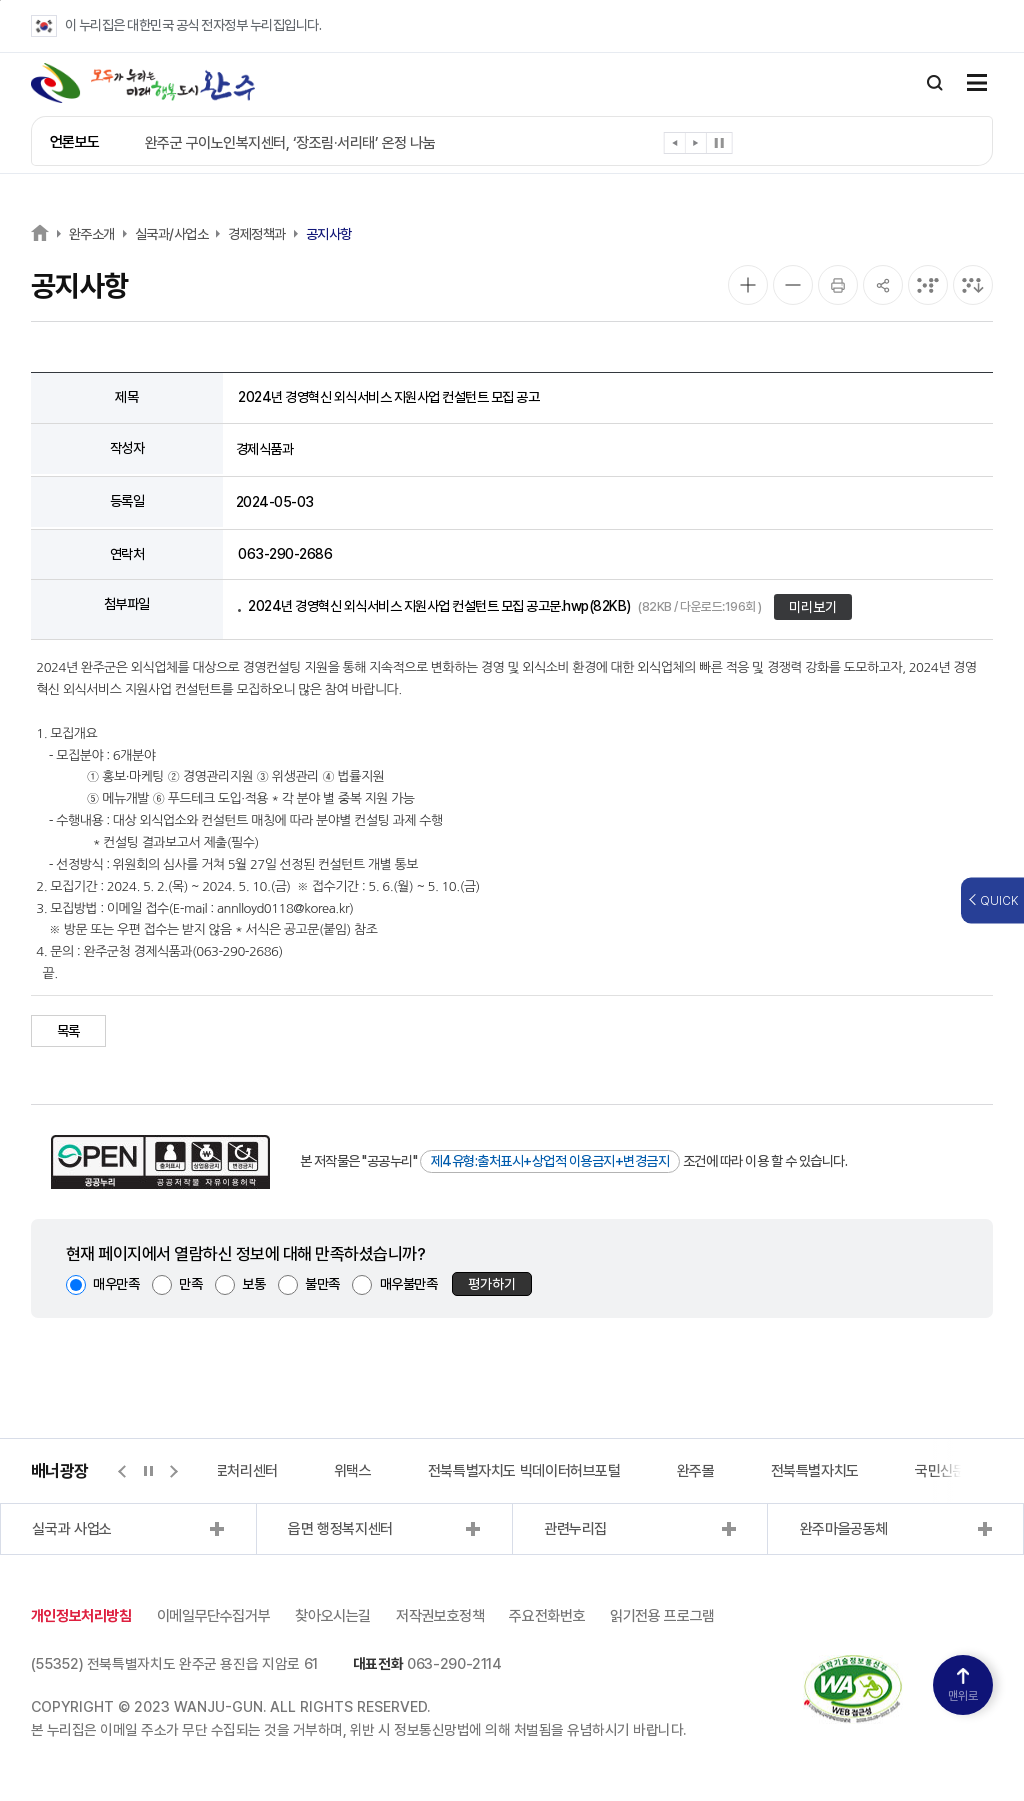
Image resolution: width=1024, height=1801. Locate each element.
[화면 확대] (748, 285)
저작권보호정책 (440, 1616)
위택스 (353, 1471)
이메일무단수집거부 (214, 1616)
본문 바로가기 (0, 0)
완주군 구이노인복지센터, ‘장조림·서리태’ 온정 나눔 (290, 143)
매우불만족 (409, 1284)
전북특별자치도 (815, 1471)
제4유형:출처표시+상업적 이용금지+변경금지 (550, 1161)
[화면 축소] (793, 285)
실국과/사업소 (172, 234)
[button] (675, 146)
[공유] (883, 285)
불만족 (322, 1284)
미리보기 (813, 607)
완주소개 (92, 234)
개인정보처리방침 (81, 1616)
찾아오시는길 (333, 1616)
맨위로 (963, 1685)
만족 (190, 1284)
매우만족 (116, 1284)
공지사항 (329, 234)
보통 (253, 1284)
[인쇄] (838, 285)
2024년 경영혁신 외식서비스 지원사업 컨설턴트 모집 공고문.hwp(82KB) (505, 606)
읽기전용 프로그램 (662, 1616)
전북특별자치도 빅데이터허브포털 (524, 1471)
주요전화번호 (547, 1616)
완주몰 (696, 1471)
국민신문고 (946, 1471)
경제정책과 (257, 234)
